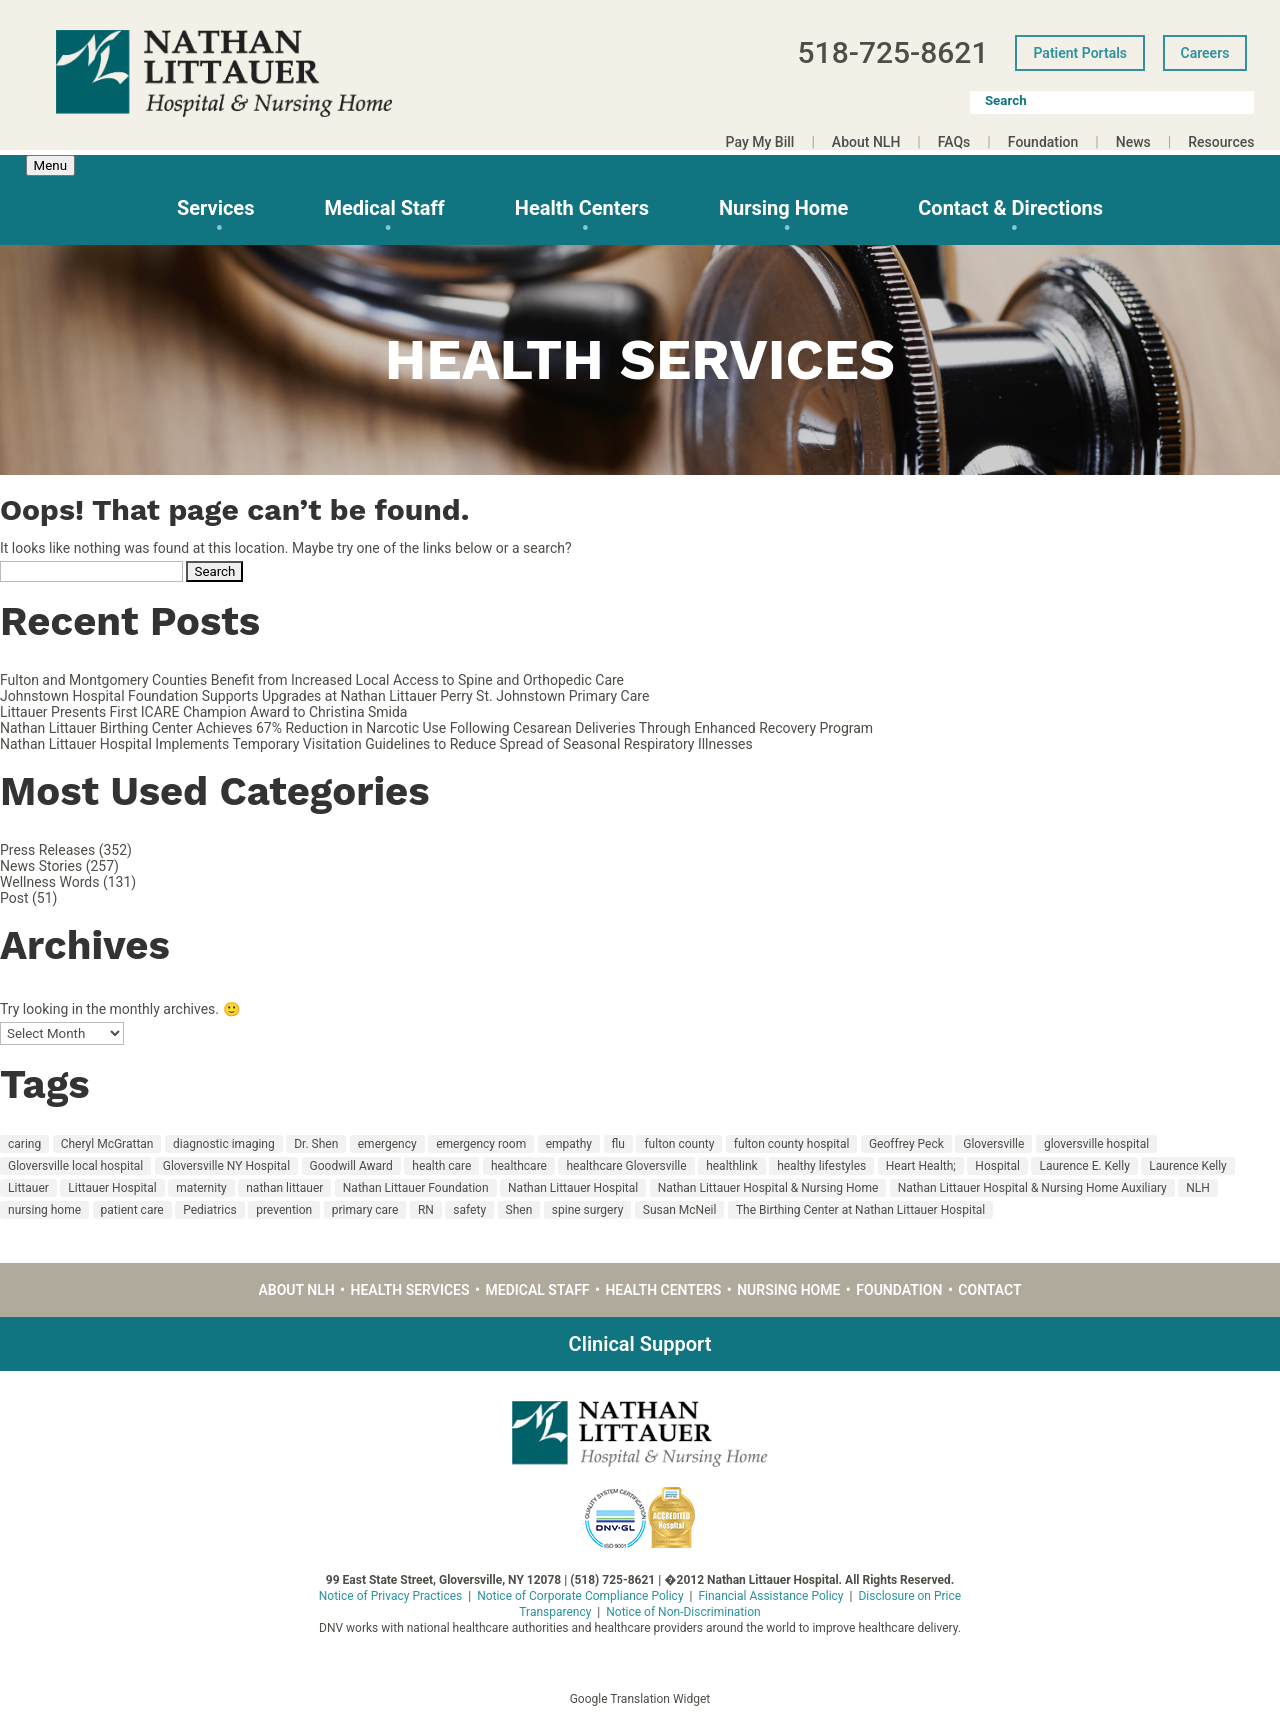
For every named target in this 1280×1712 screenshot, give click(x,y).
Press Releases (47, 850)
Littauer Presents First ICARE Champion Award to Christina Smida (203, 712)
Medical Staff (384, 208)
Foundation (1043, 142)
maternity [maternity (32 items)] (201, 1188)
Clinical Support (640, 1344)
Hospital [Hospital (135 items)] (997, 1166)
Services (216, 208)
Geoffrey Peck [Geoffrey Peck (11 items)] (906, 1144)
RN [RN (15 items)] (426, 1210)
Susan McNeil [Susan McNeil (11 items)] (680, 1210)
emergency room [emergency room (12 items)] (481, 1144)
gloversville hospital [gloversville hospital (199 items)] (1096, 1144)
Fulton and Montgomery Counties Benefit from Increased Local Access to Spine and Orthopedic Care (312, 680)
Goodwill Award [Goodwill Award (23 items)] (351, 1166)
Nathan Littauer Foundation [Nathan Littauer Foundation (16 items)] (416, 1188)
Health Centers (582, 208)
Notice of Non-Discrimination (683, 1612)
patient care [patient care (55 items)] (132, 1210)
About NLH (866, 142)
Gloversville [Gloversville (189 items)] (993, 1144)
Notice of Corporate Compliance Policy (580, 1596)
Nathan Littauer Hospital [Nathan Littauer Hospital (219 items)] (573, 1188)
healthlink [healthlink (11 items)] (732, 1166)
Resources (1221, 142)
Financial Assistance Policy (770, 1596)
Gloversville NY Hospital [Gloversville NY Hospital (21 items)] (226, 1166)
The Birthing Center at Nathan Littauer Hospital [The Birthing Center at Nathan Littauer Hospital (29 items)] (860, 1210)
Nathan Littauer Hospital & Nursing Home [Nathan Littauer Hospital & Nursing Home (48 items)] (768, 1188)
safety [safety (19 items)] (469, 1210)
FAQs (954, 142)
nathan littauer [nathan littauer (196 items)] (284, 1188)
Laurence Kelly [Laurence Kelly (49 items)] (1187, 1166)
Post (14, 898)
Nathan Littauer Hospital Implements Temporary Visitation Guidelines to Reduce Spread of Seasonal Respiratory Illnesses (376, 744)
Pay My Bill (760, 142)
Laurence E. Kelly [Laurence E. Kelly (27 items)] (1084, 1166)
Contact (989, 1290)
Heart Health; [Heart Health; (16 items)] (921, 1166)
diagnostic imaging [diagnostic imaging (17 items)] (224, 1144)
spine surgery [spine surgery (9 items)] (588, 1210)
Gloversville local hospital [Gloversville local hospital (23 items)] (75, 1166)
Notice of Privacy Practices (391, 1596)
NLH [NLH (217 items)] (1198, 1188)
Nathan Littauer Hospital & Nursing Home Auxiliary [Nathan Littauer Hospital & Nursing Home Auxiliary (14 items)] (1032, 1188)
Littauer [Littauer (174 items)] (28, 1188)
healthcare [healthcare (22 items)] (519, 1166)
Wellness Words (49, 882)
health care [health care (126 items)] (441, 1166)
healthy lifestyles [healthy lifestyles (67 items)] (821, 1166)
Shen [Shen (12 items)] (519, 1210)
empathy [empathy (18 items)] (569, 1144)
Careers (1205, 53)
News (1133, 142)
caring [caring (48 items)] (24, 1144)
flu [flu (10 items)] (618, 1144)
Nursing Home (783, 208)
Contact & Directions (1010, 208)
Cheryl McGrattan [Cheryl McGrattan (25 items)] (107, 1144)
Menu (50, 165)
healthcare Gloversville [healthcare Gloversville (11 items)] (626, 1166)
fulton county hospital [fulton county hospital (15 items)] (792, 1144)
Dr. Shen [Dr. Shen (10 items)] (316, 1144)
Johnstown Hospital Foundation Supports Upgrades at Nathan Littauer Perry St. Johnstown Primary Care (324, 696)
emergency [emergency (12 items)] (387, 1144)
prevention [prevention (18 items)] (284, 1210)
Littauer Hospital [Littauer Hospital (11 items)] (112, 1188)
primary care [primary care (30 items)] (365, 1210)
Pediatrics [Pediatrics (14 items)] (209, 1210)
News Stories (41, 866)
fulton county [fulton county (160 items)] (679, 1144)
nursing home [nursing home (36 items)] (44, 1210)
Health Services (410, 1290)
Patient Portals (1080, 53)
